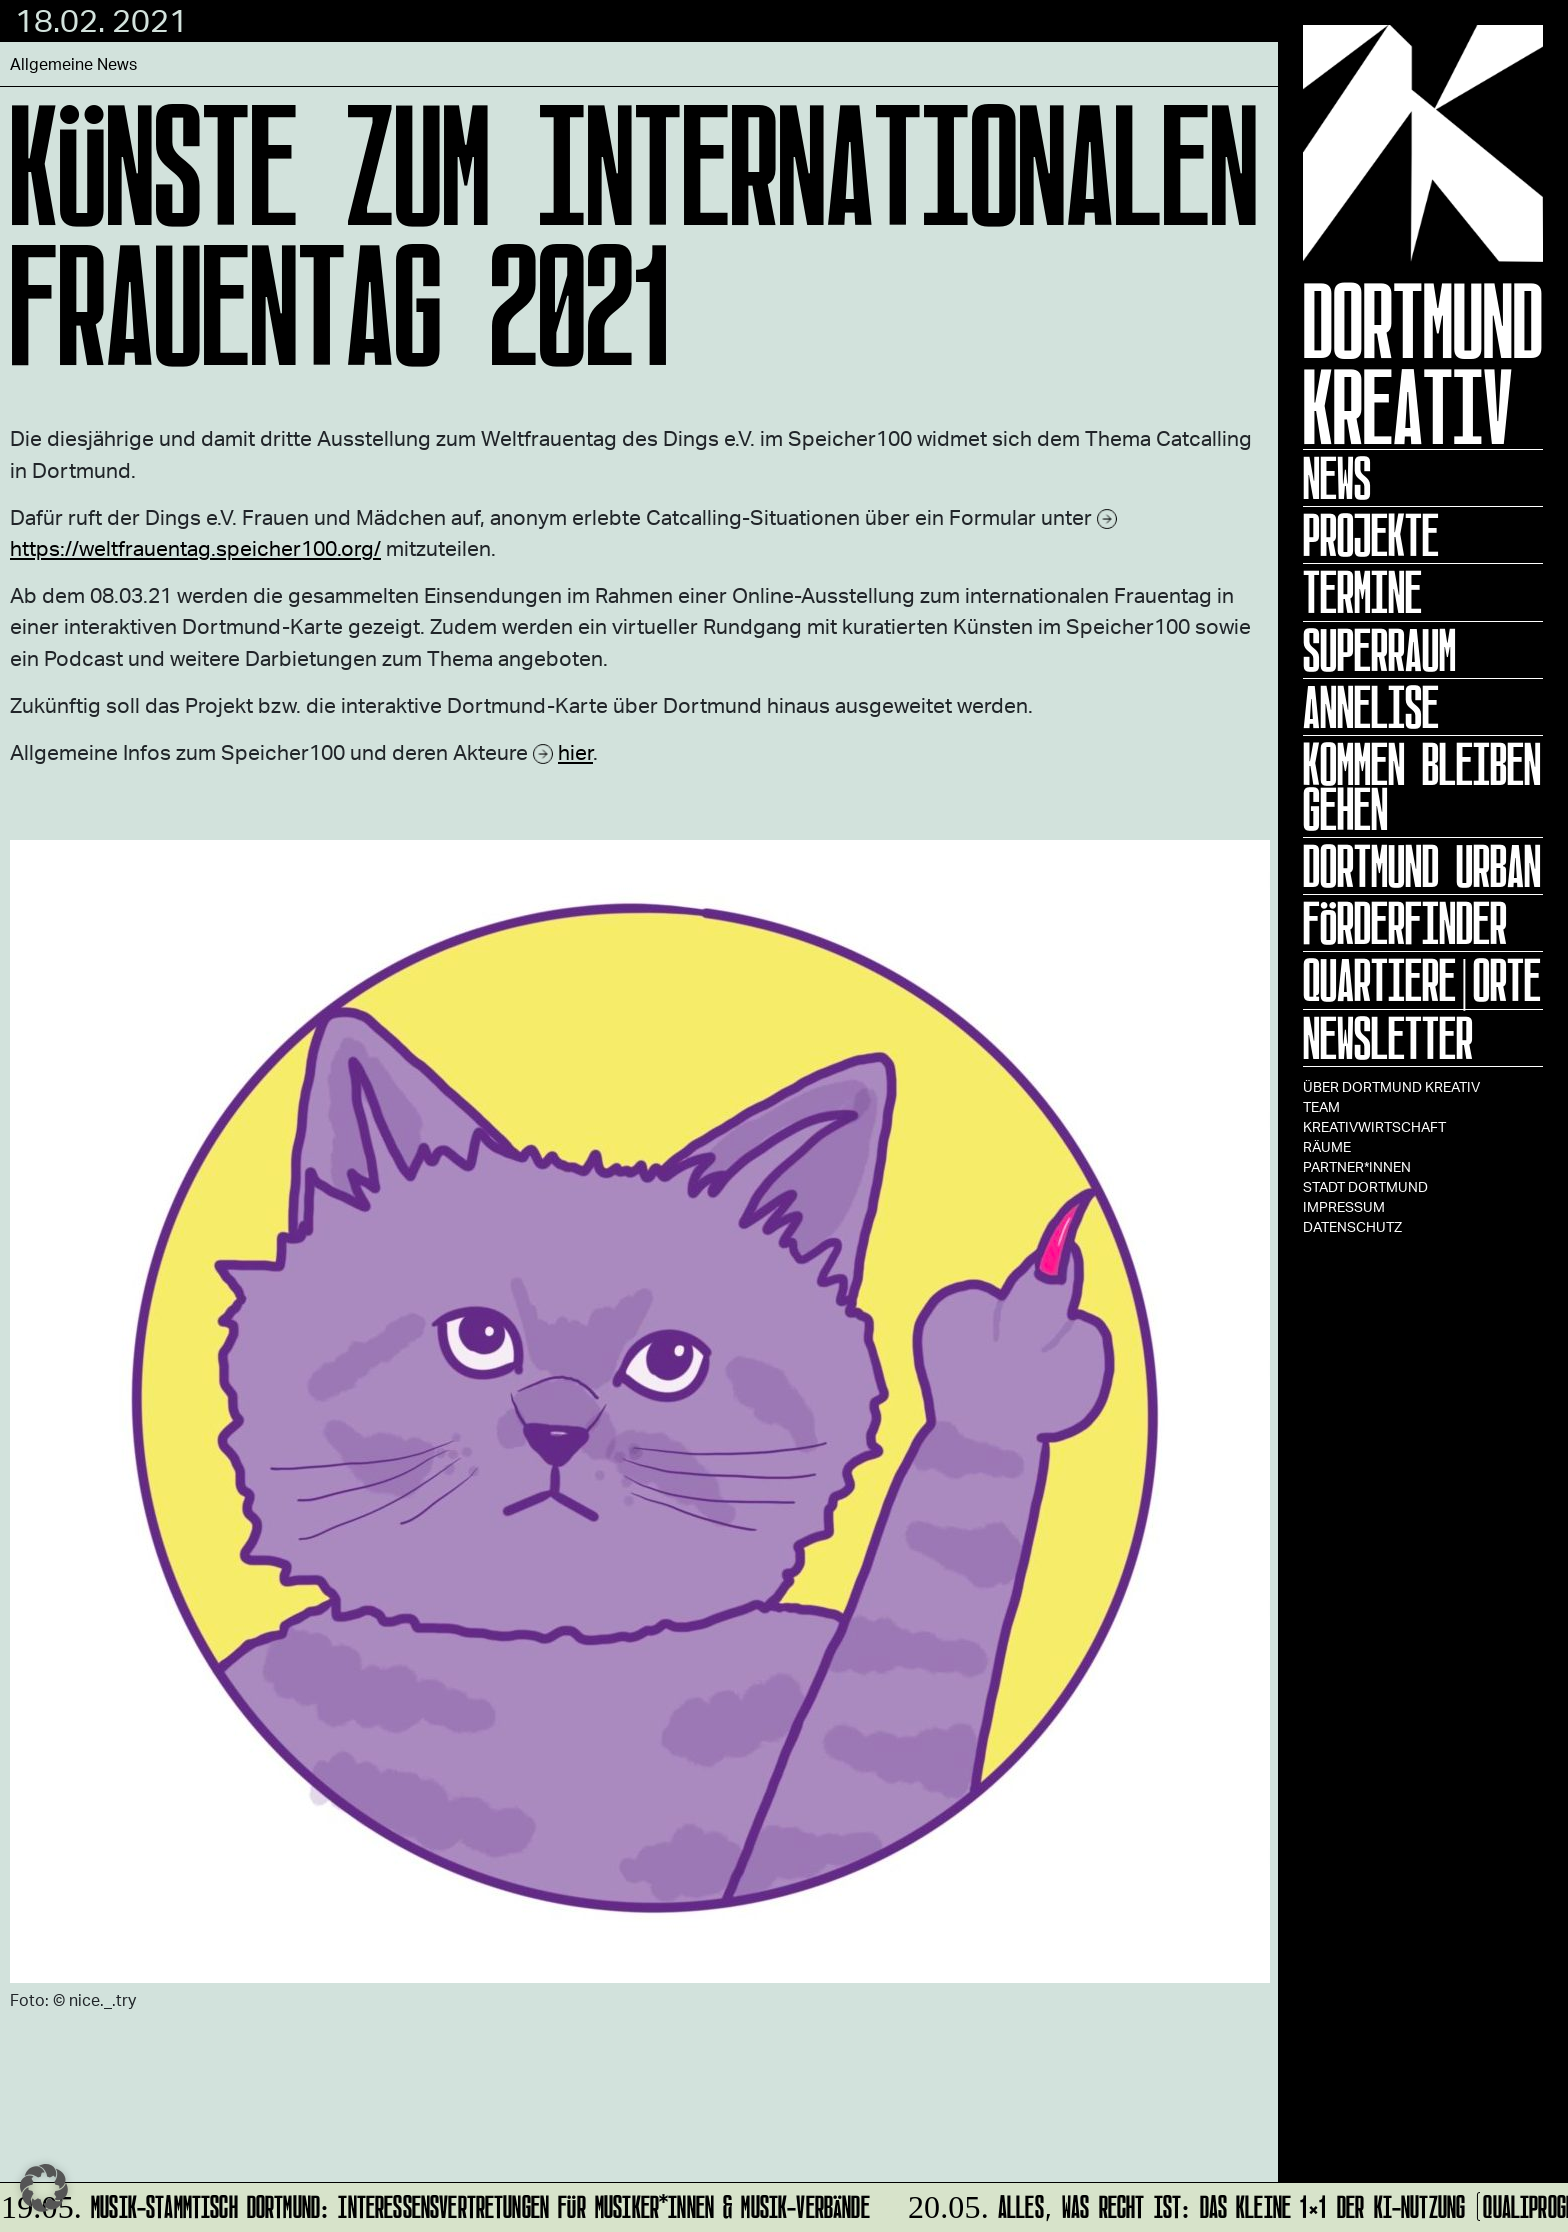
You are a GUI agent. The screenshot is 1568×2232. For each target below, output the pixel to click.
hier (575, 751)
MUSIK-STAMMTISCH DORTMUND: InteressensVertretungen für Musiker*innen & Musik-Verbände (436, 2203)
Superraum (1379, 650)
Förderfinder (1405, 923)
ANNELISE (1371, 707)
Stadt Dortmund (1365, 1186)
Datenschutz (1352, 1226)
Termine (1362, 592)
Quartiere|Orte (1422, 980)
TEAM (1321, 1106)
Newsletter (1388, 1038)
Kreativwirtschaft (1374, 1126)
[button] (44, 2188)
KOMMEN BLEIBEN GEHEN (1422, 786)
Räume (1327, 1146)
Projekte (1371, 535)
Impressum (1344, 1206)
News (1337, 478)
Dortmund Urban (1422, 866)
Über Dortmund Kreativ (1391, 1086)
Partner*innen (1357, 1166)
